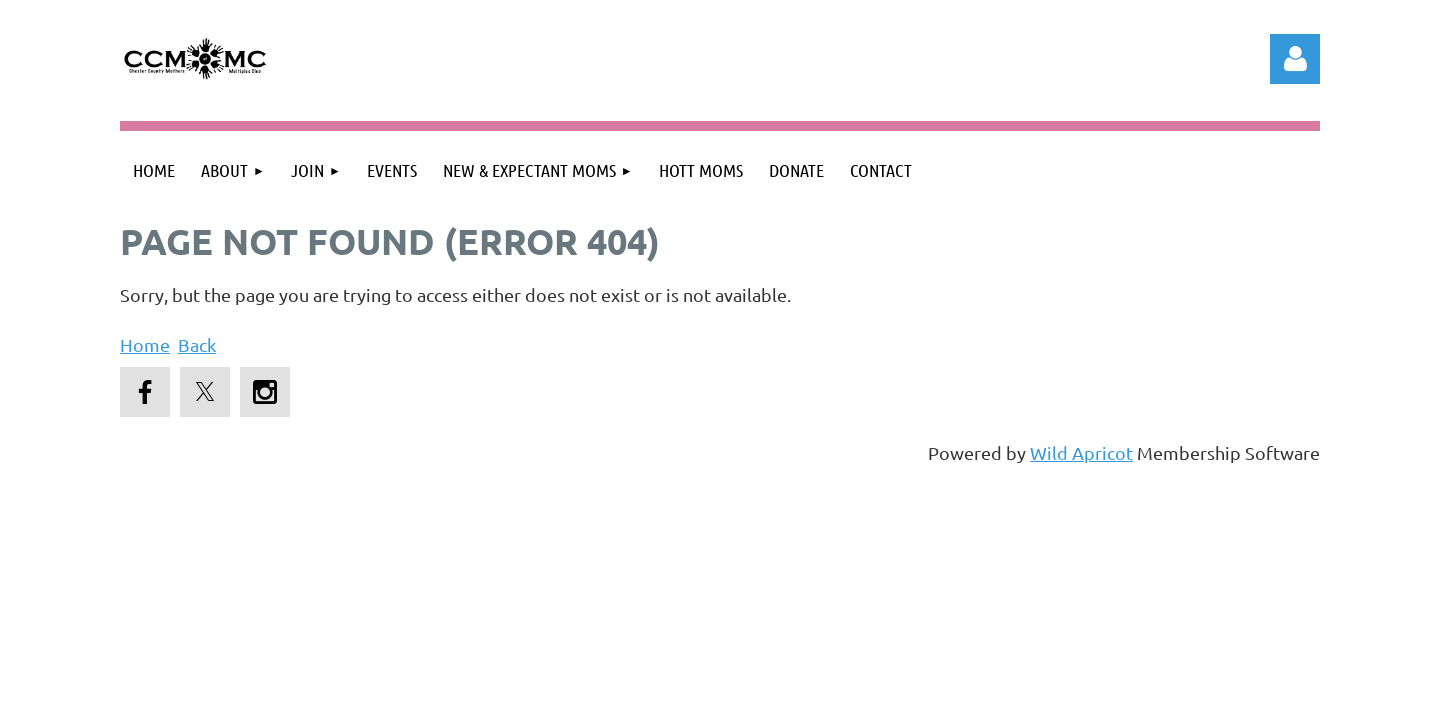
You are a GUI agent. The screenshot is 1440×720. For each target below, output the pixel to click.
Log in (1295, 59)
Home (145, 344)
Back (197, 344)
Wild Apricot (1081, 452)
